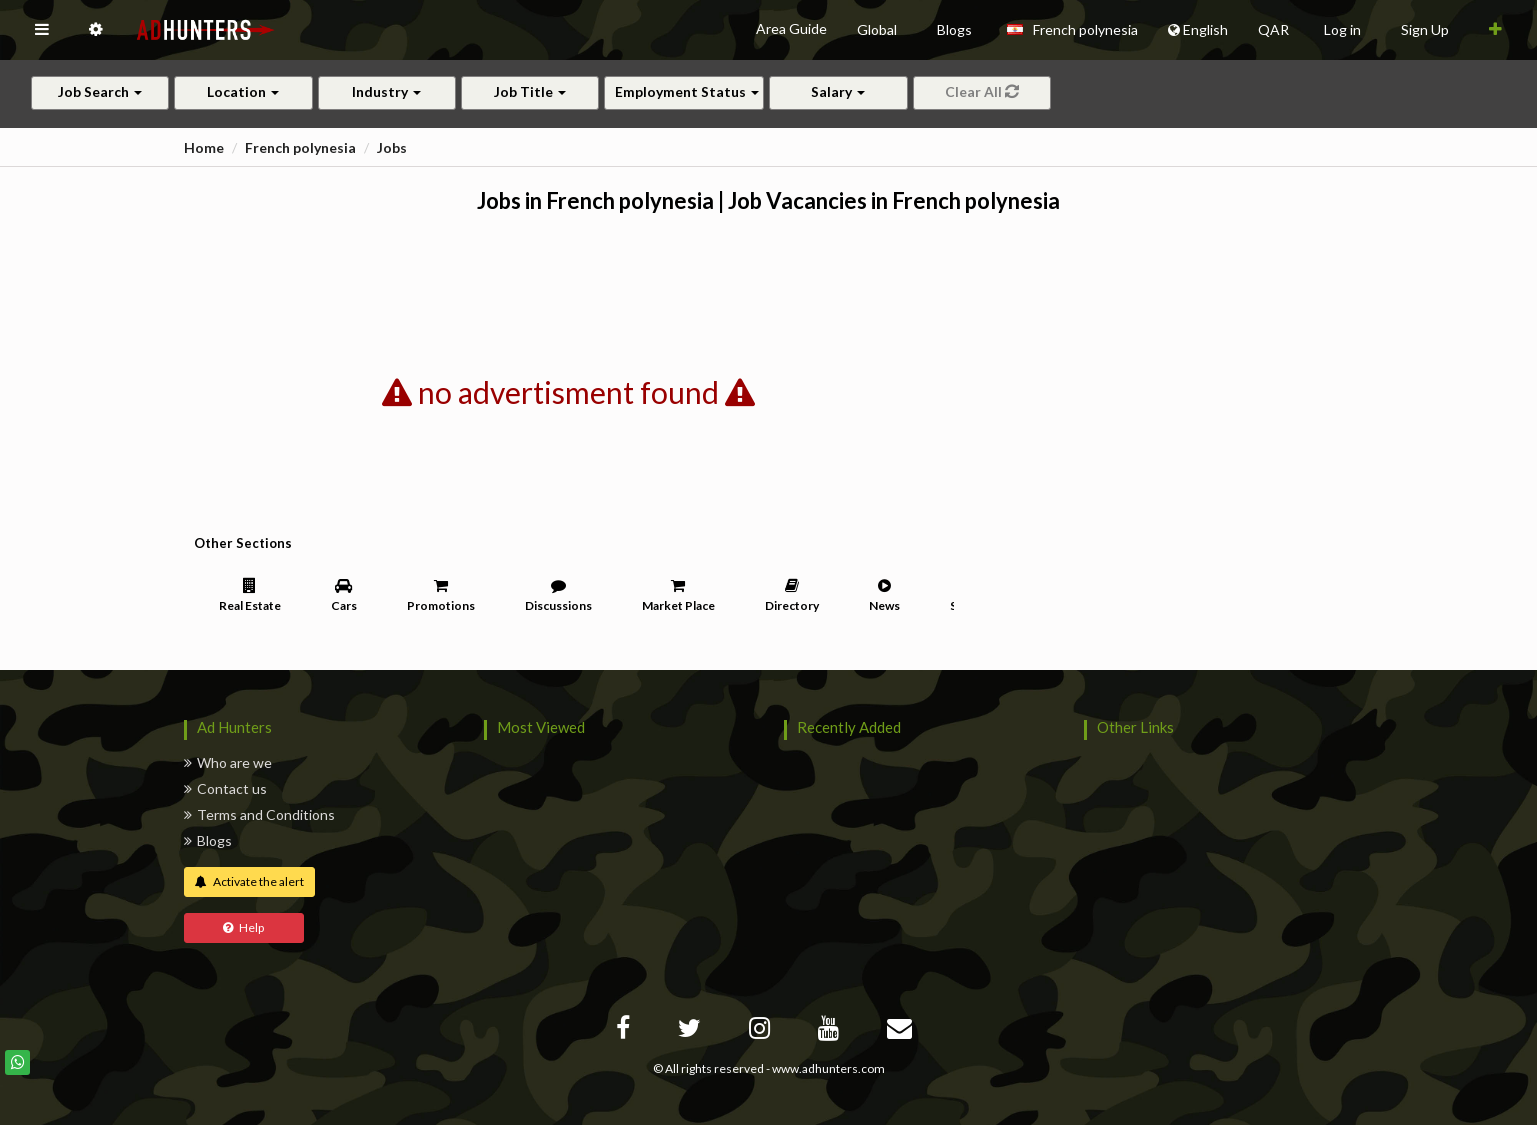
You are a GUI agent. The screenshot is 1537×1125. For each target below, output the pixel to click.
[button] (42, 30)
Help (243, 927)
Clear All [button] (982, 91)
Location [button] (243, 91)
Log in (1342, 29)
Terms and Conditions (259, 814)
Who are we (228, 762)
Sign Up (1425, 29)
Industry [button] (386, 91)
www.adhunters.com (828, 1068)
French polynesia (300, 147)
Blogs (208, 840)
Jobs (392, 147)
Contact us (225, 788)
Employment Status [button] (687, 91)
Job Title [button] (530, 91)
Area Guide (791, 28)
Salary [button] (838, 91)
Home (204, 147)
